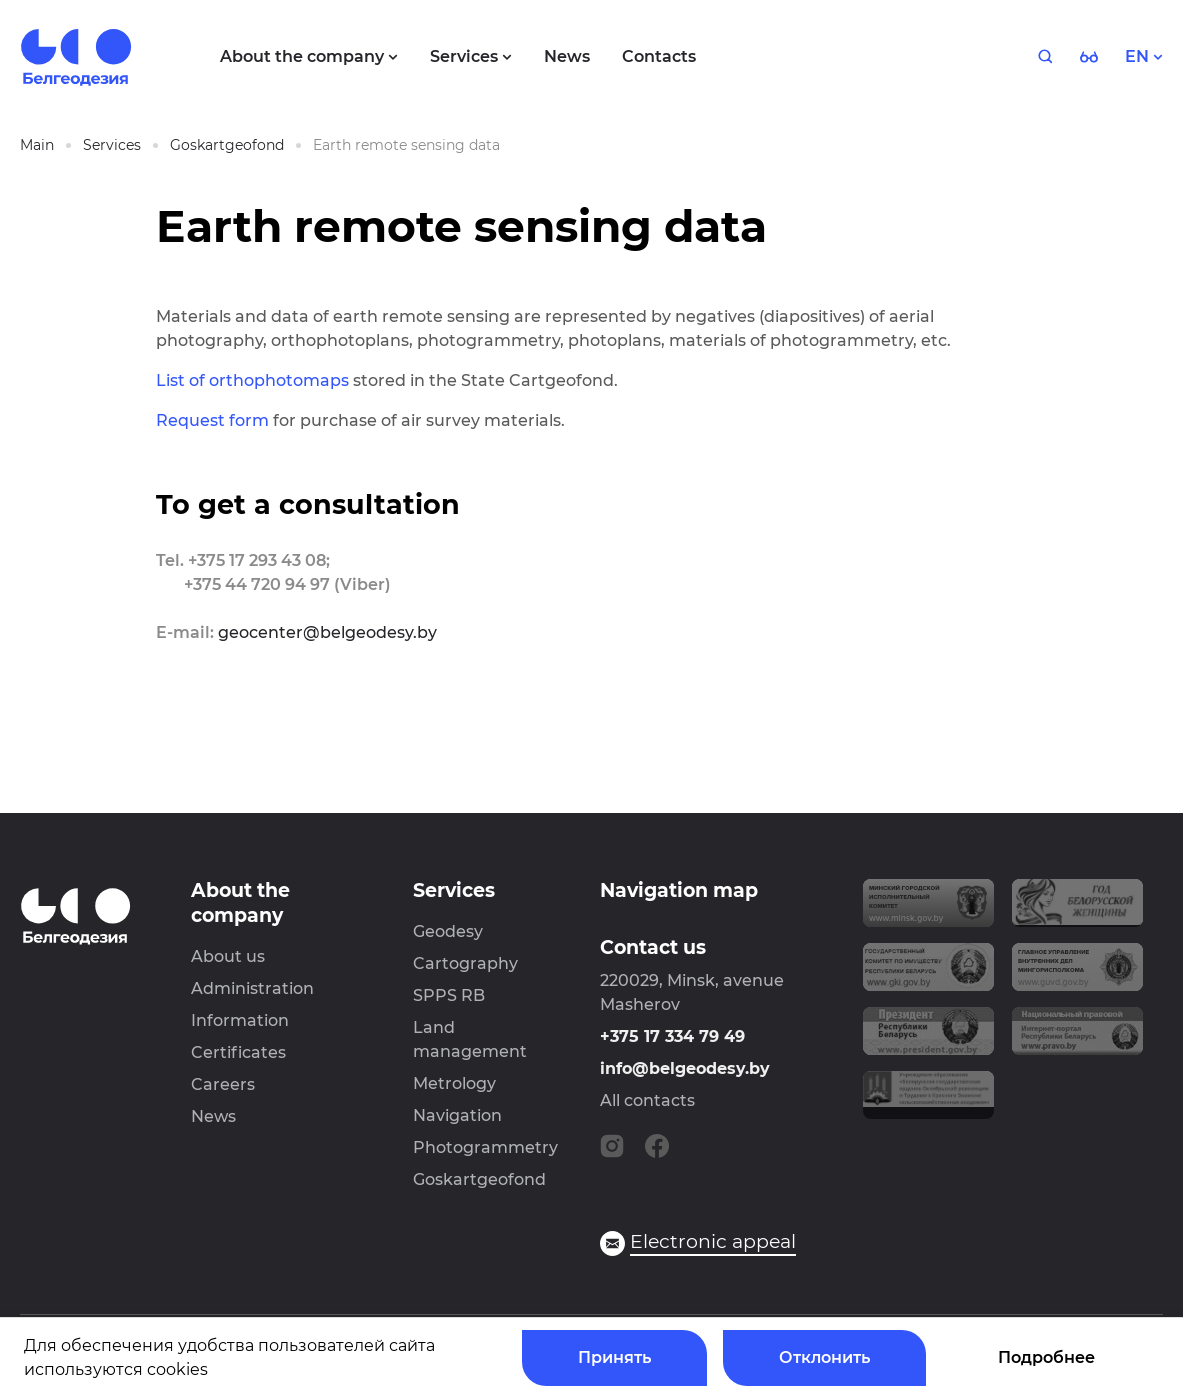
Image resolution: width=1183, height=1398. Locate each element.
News (213, 1116)
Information (240, 1020)
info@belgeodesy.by (685, 1068)
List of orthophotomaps (252, 380)
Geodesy (448, 931)
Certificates (238, 1052)
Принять (614, 1357)
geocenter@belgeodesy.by (327, 632)
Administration (252, 988)
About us (228, 956)
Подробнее (1046, 1357)
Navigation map (679, 890)
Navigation (457, 1115)
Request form (212, 420)
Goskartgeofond (479, 1179)
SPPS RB (449, 995)
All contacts (647, 1100)
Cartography (465, 963)
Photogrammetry (485, 1147)
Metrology (454, 1083)
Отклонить (824, 1357)
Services (454, 890)
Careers (223, 1084)
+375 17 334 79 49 (672, 1036)
